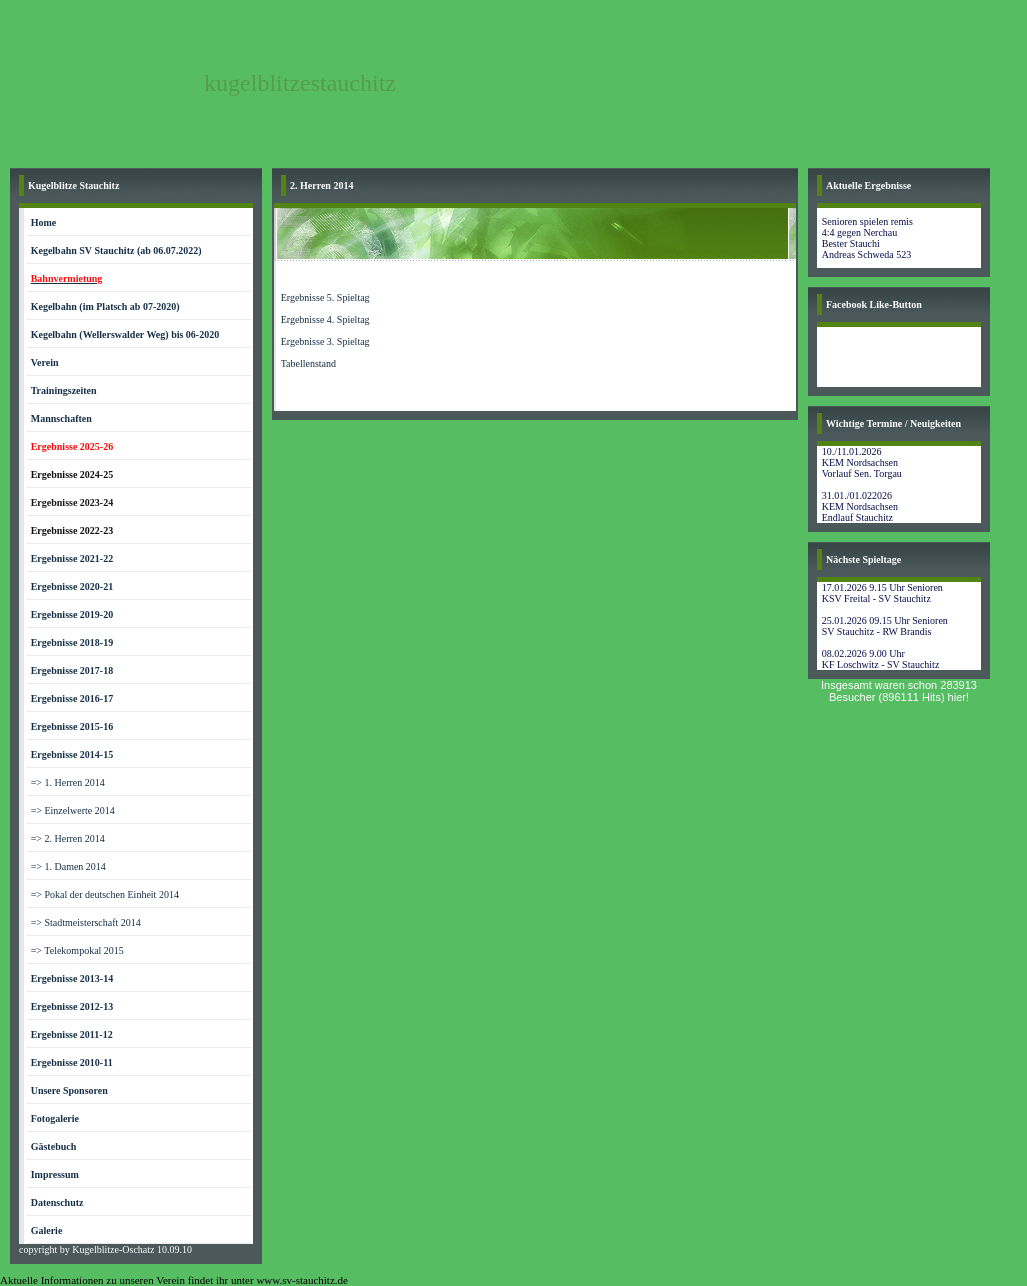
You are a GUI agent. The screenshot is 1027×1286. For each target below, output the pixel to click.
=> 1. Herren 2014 (68, 782)
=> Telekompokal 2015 (77, 950)
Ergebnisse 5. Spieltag (325, 297)
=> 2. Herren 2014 (68, 838)
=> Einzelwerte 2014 (73, 810)
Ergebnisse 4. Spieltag (325, 319)
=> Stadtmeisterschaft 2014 (86, 922)
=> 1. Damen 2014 (68, 866)
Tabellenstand (308, 363)
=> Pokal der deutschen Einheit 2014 (105, 894)
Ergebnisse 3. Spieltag (325, 341)
